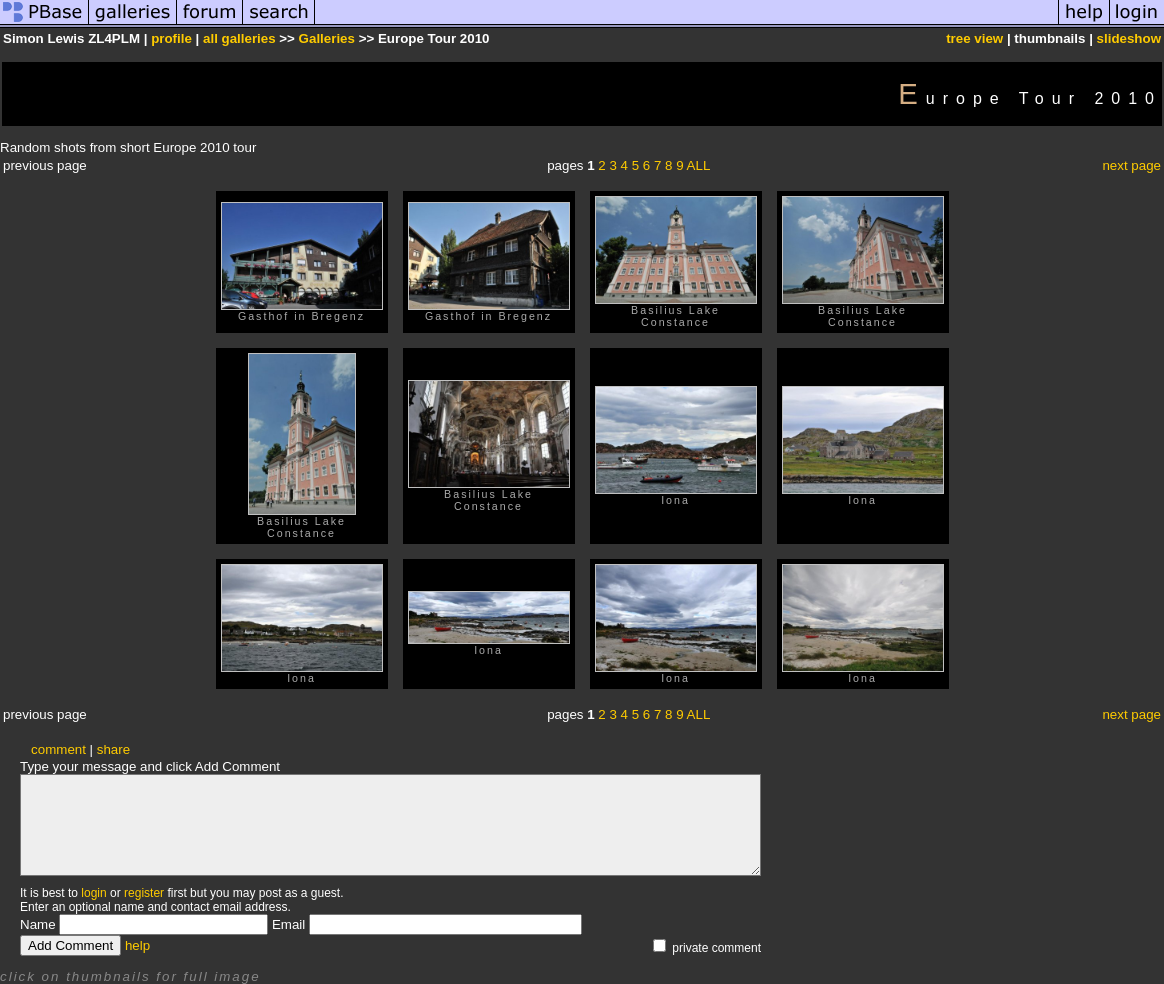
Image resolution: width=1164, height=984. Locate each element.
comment (58, 749)
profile (171, 38)
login (93, 893)
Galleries (327, 38)
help (137, 945)
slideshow (1129, 38)
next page (1131, 165)
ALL (699, 165)
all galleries (239, 38)
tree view (974, 38)
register (144, 893)
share (113, 749)
